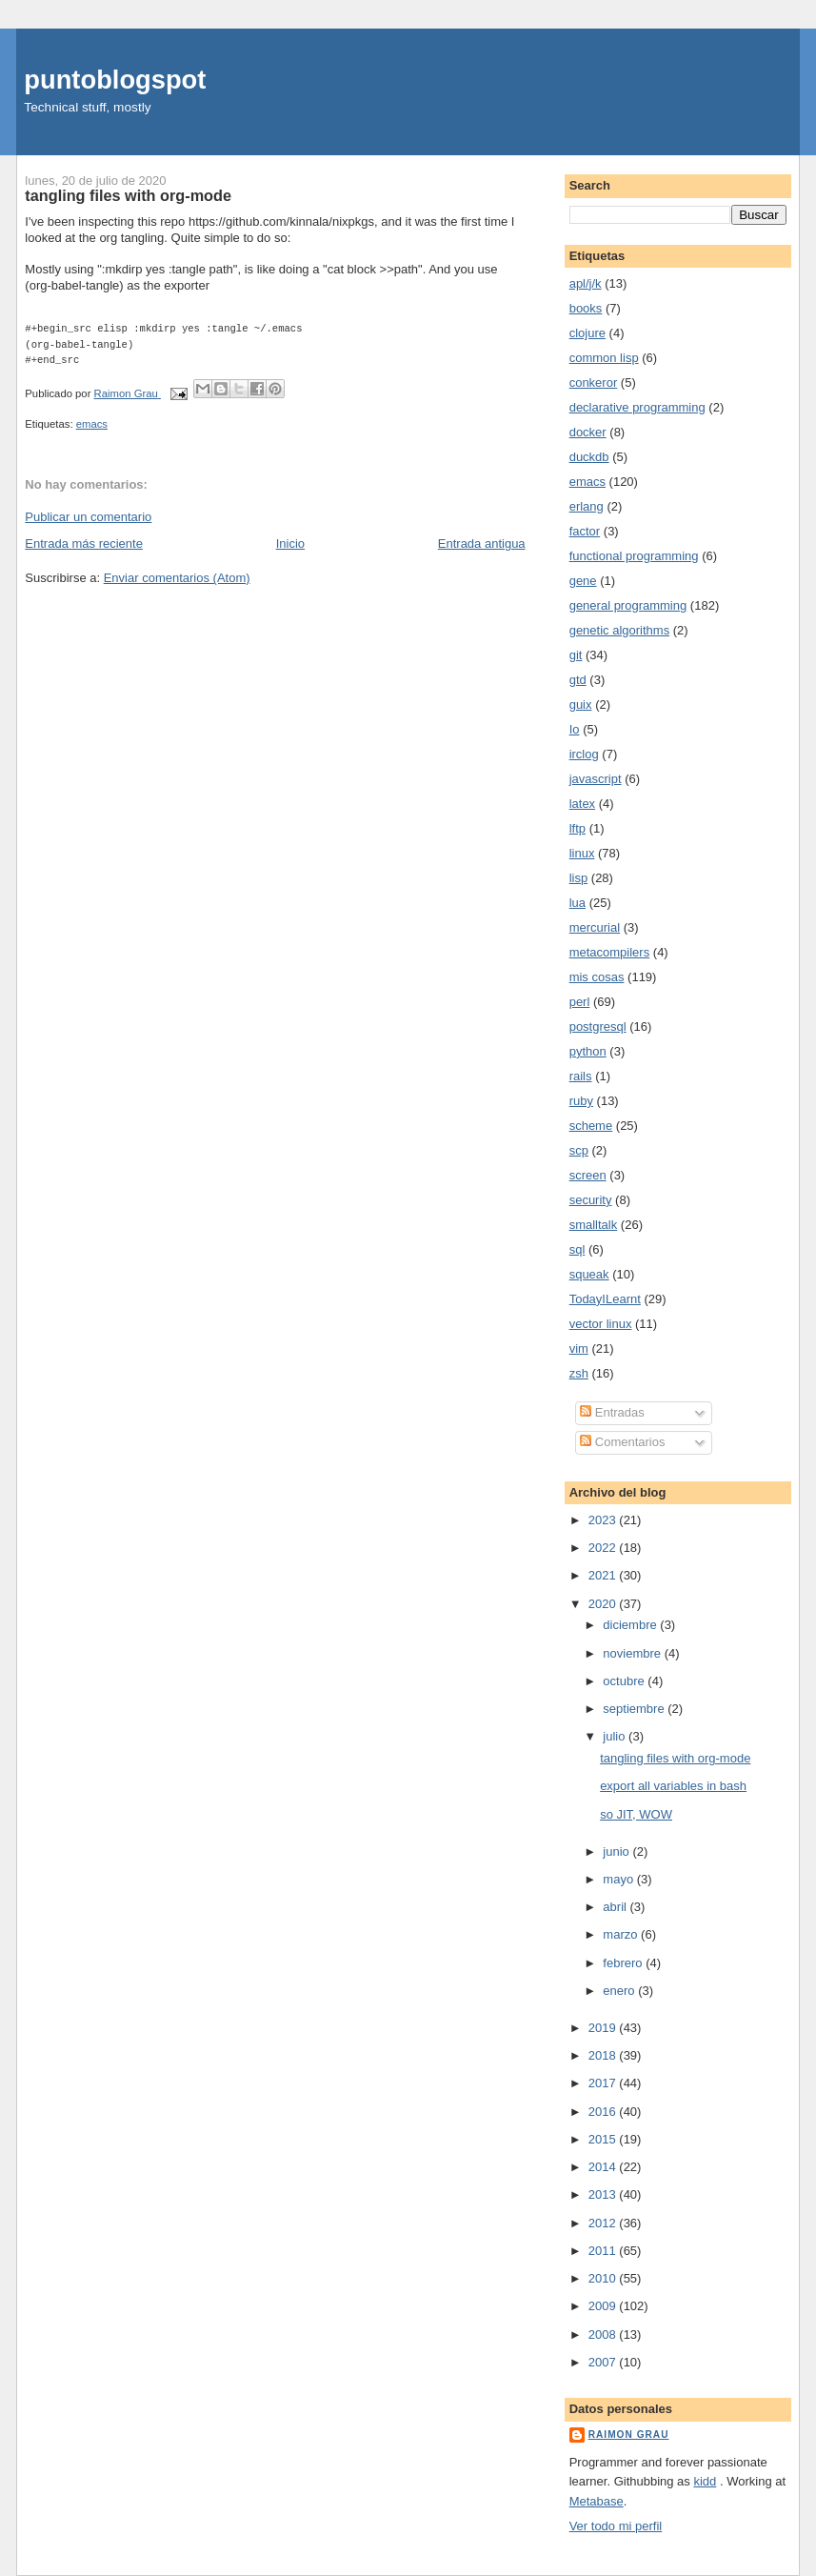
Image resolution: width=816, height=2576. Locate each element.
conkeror (593, 382)
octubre (625, 1681)
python (588, 1051)
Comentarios (622, 1442)
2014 (604, 2167)
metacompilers (609, 952)
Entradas (612, 1412)
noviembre (633, 1653)
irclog (584, 754)
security (590, 1200)
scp (578, 1150)
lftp (577, 828)
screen (588, 1175)
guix (580, 704)
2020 (604, 1604)
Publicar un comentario (88, 517)
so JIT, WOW (636, 1814)
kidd (704, 2481)
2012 (604, 2223)
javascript (595, 779)
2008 (604, 2334)
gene (583, 581)
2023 (604, 1520)
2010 (604, 2278)
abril (616, 1907)
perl (579, 1002)
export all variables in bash (673, 1786)
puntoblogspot (115, 79)
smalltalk (593, 1225)
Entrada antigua (482, 543)
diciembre (631, 1625)
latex (582, 803)
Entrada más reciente (84, 543)
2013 (604, 2194)
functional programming (634, 556)
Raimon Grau (628, 2434)
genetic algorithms (619, 630)
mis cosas (597, 977)
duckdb (589, 457)
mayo (619, 1879)
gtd (578, 680)
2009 (604, 2306)
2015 (604, 2139)
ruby (581, 1101)
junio (617, 1851)
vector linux (600, 1324)
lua (577, 903)
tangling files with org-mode (675, 1758)
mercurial (594, 927)
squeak (589, 1274)
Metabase (596, 2501)
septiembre (635, 1708)
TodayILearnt (605, 1299)
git (576, 655)
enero (620, 1990)
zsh (578, 1373)
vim (578, 1348)
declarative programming (637, 407)
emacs (92, 424)
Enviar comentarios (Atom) (177, 578)
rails (580, 1076)
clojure (587, 333)
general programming (628, 605)
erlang (586, 506)
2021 (604, 1575)
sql (577, 1249)
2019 (604, 2028)
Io (574, 729)
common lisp (604, 358)
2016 (604, 2111)
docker (588, 432)
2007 (604, 2362)
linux (582, 853)
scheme (591, 1125)
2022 (604, 1547)
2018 (604, 2055)
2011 (604, 2251)
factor (585, 531)
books (586, 308)
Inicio (290, 543)
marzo (622, 1934)
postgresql (598, 1026)
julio (615, 1736)
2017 (604, 2083)
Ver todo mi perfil (616, 2526)
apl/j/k (585, 283)
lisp (578, 878)
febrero (624, 1963)
